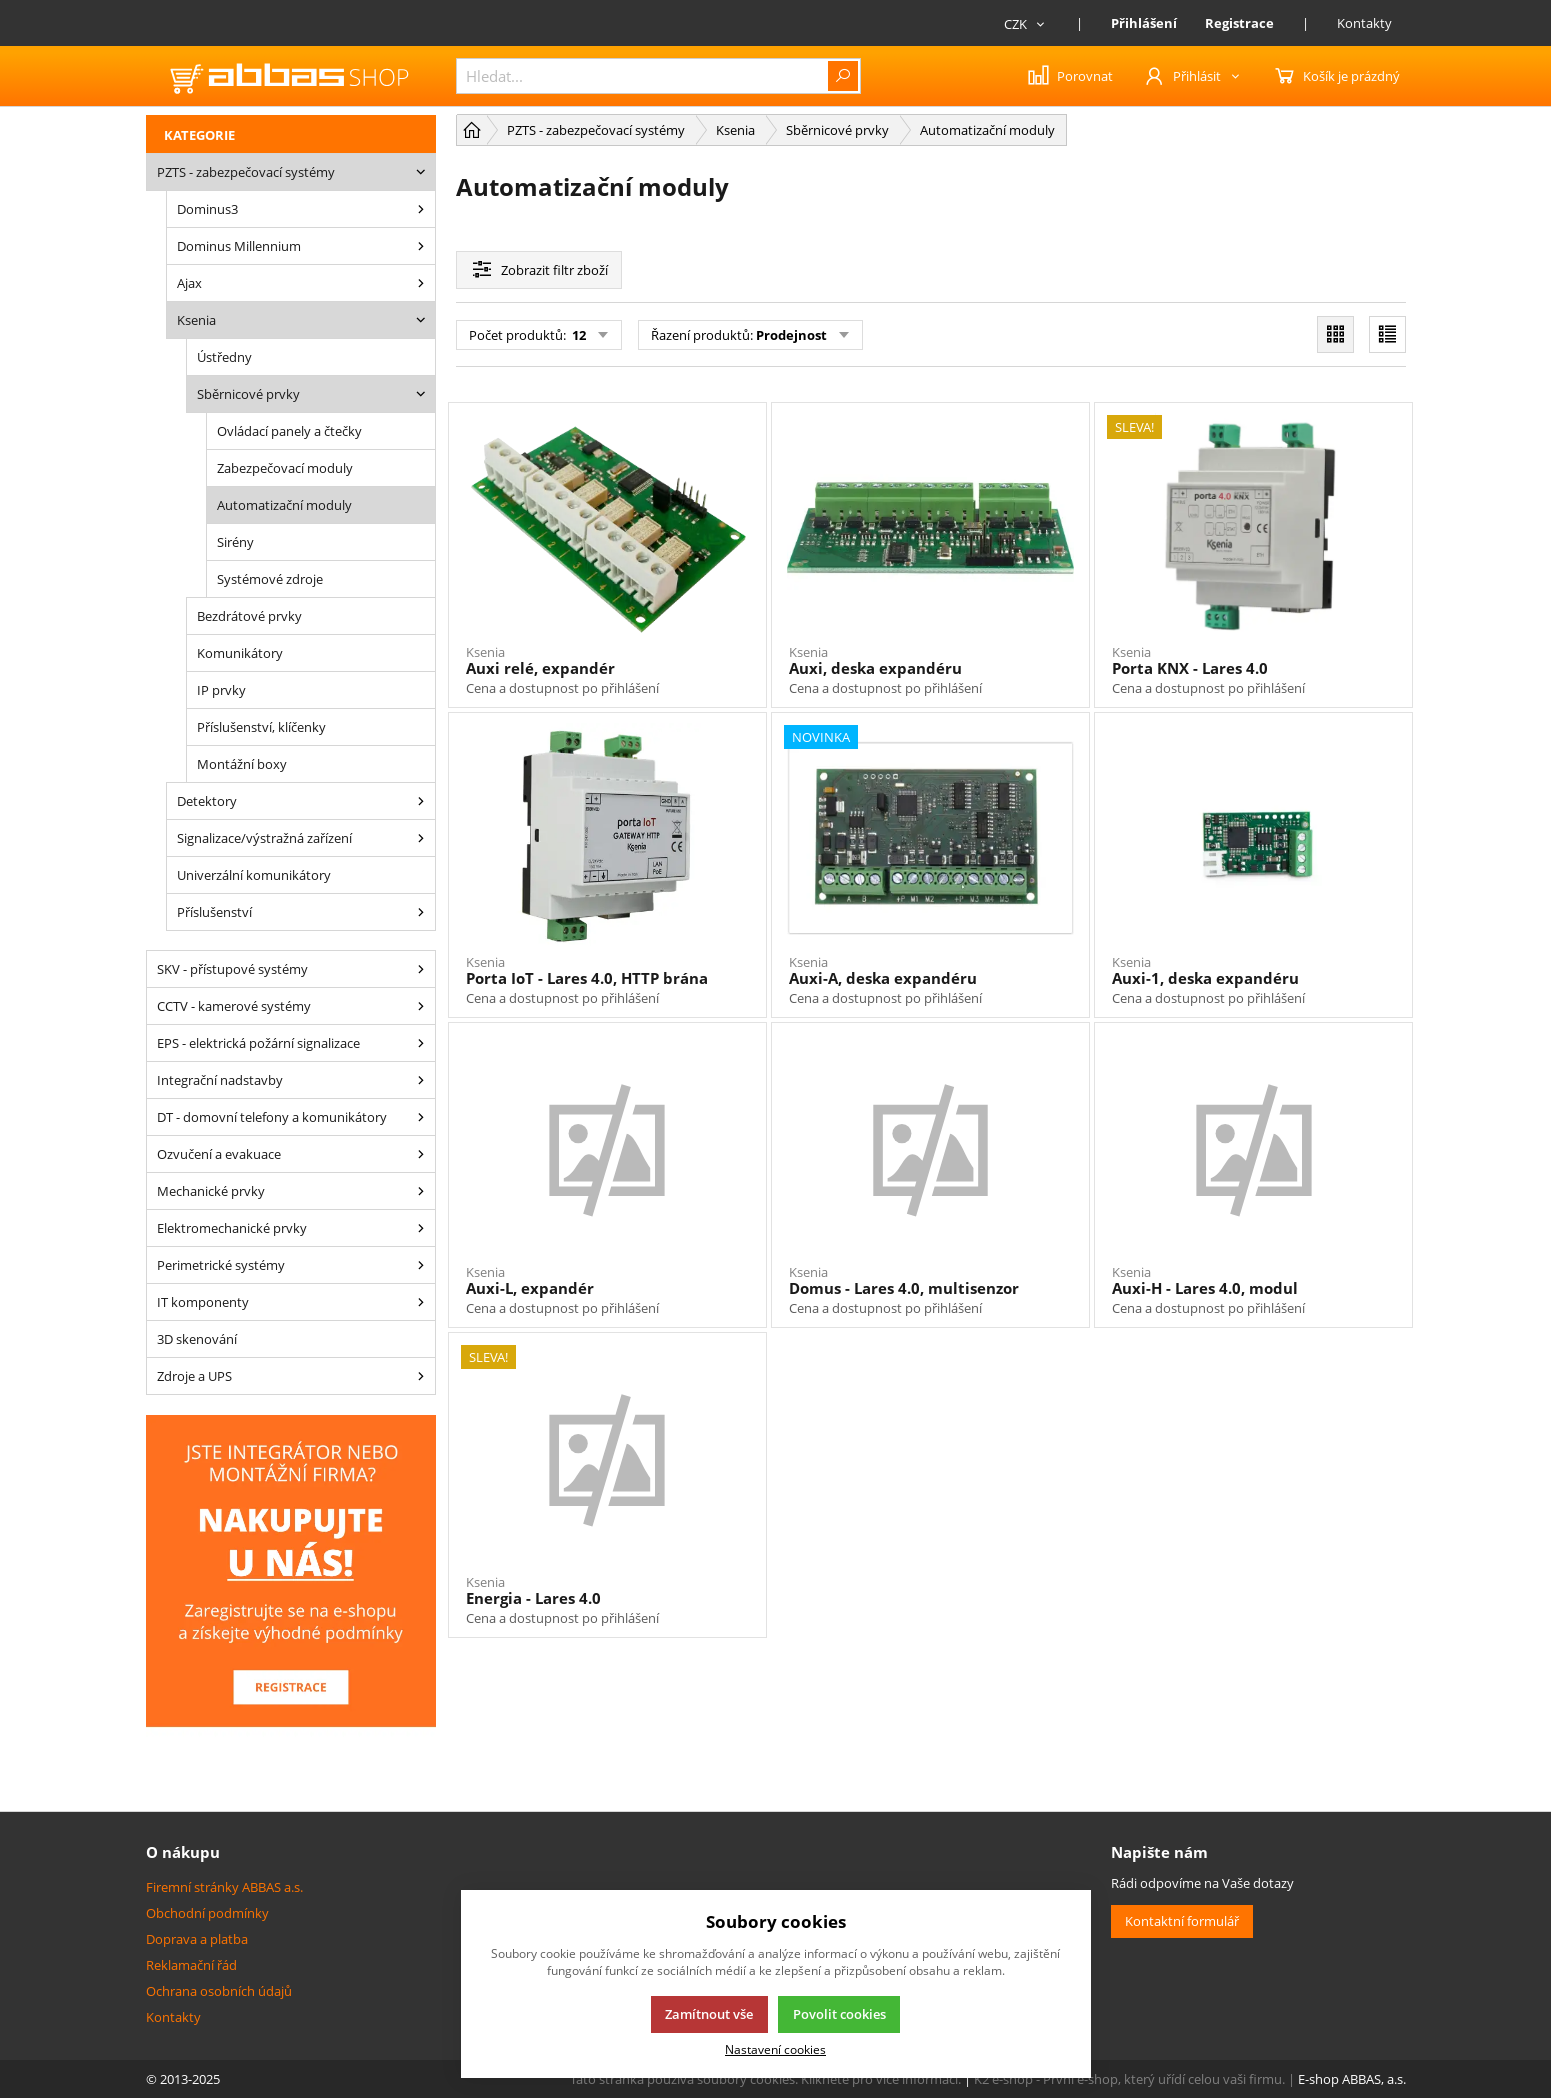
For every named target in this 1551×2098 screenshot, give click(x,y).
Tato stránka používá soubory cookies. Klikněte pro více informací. (765, 2079)
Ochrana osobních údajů (219, 1991)
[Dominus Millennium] (421, 246)
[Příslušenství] (421, 912)
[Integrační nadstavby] (421, 1080)
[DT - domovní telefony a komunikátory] (421, 1117)
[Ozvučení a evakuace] (421, 1154)
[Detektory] (421, 801)
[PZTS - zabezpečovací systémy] (421, 172)
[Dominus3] (421, 209)
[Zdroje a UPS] (421, 1376)
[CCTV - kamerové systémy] (421, 1006)
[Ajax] (421, 283)
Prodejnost (791, 335)
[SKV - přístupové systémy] (421, 969)
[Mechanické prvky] (421, 1191)
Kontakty (1364, 23)
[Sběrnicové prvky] (421, 394)
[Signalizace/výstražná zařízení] (421, 838)
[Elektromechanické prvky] (421, 1228)
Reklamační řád (191, 1965)
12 (577, 335)
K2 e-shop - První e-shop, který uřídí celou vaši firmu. (1129, 2079)
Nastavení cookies (775, 2049)
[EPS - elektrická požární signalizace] (421, 1043)
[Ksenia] (421, 320)
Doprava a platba (197, 1939)
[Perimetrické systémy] (421, 1265)
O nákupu (183, 1852)
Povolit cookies (839, 2014)
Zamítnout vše (709, 2014)
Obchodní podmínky (207, 1913)
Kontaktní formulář (1182, 1921)
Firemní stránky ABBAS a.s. (224, 1887)
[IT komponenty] (421, 1302)
